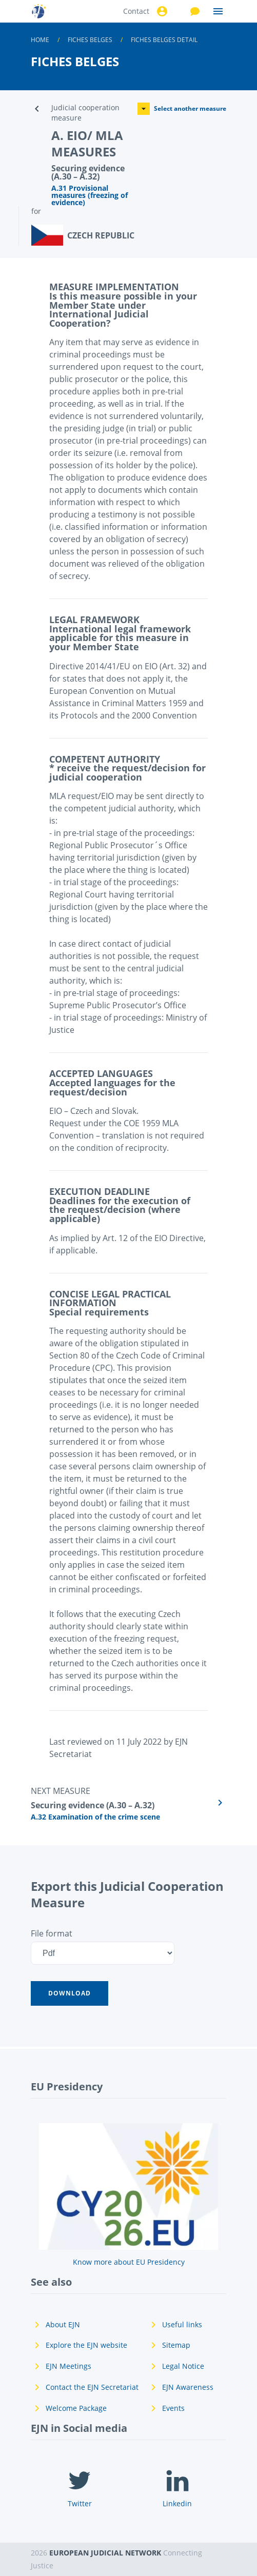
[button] (69, 1993)
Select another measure (181, 109)
